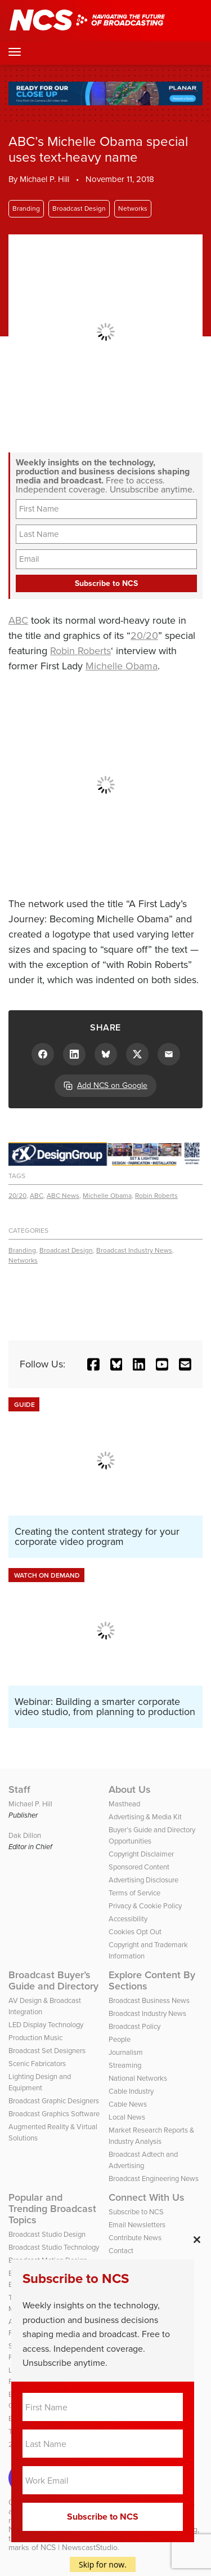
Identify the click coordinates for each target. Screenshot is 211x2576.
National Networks (138, 2078)
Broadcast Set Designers (47, 2050)
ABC (18, 620)
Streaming (125, 2065)
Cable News (128, 2104)
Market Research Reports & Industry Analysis (151, 2136)
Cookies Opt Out (135, 1931)
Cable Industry (131, 2091)
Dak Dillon (24, 1835)
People (120, 2039)
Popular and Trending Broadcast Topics (52, 2209)
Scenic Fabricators (37, 2063)
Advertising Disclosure (143, 1880)
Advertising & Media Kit (145, 1816)
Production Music (35, 2037)
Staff (19, 1789)
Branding (26, 208)
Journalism (126, 2052)
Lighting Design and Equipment (39, 2082)
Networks (132, 208)
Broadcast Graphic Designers (53, 2100)
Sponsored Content (139, 1867)
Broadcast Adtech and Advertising (143, 2160)
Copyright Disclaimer (141, 1854)
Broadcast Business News (149, 2000)
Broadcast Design (79, 208)
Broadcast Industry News (134, 1250)
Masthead (124, 1803)
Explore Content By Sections (152, 1980)
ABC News (63, 1196)
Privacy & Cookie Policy (145, 1905)
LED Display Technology (45, 2024)
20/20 (144, 635)
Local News (127, 2117)
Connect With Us (147, 2197)
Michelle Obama (122, 666)
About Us (130, 1789)
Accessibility (128, 1918)
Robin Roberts (80, 650)
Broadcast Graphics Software (54, 2113)
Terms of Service (134, 1892)
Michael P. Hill (44, 179)
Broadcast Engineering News (154, 2178)
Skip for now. (103, 2564)
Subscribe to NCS (136, 2211)
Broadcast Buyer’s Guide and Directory (53, 1980)
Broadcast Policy (134, 2026)
